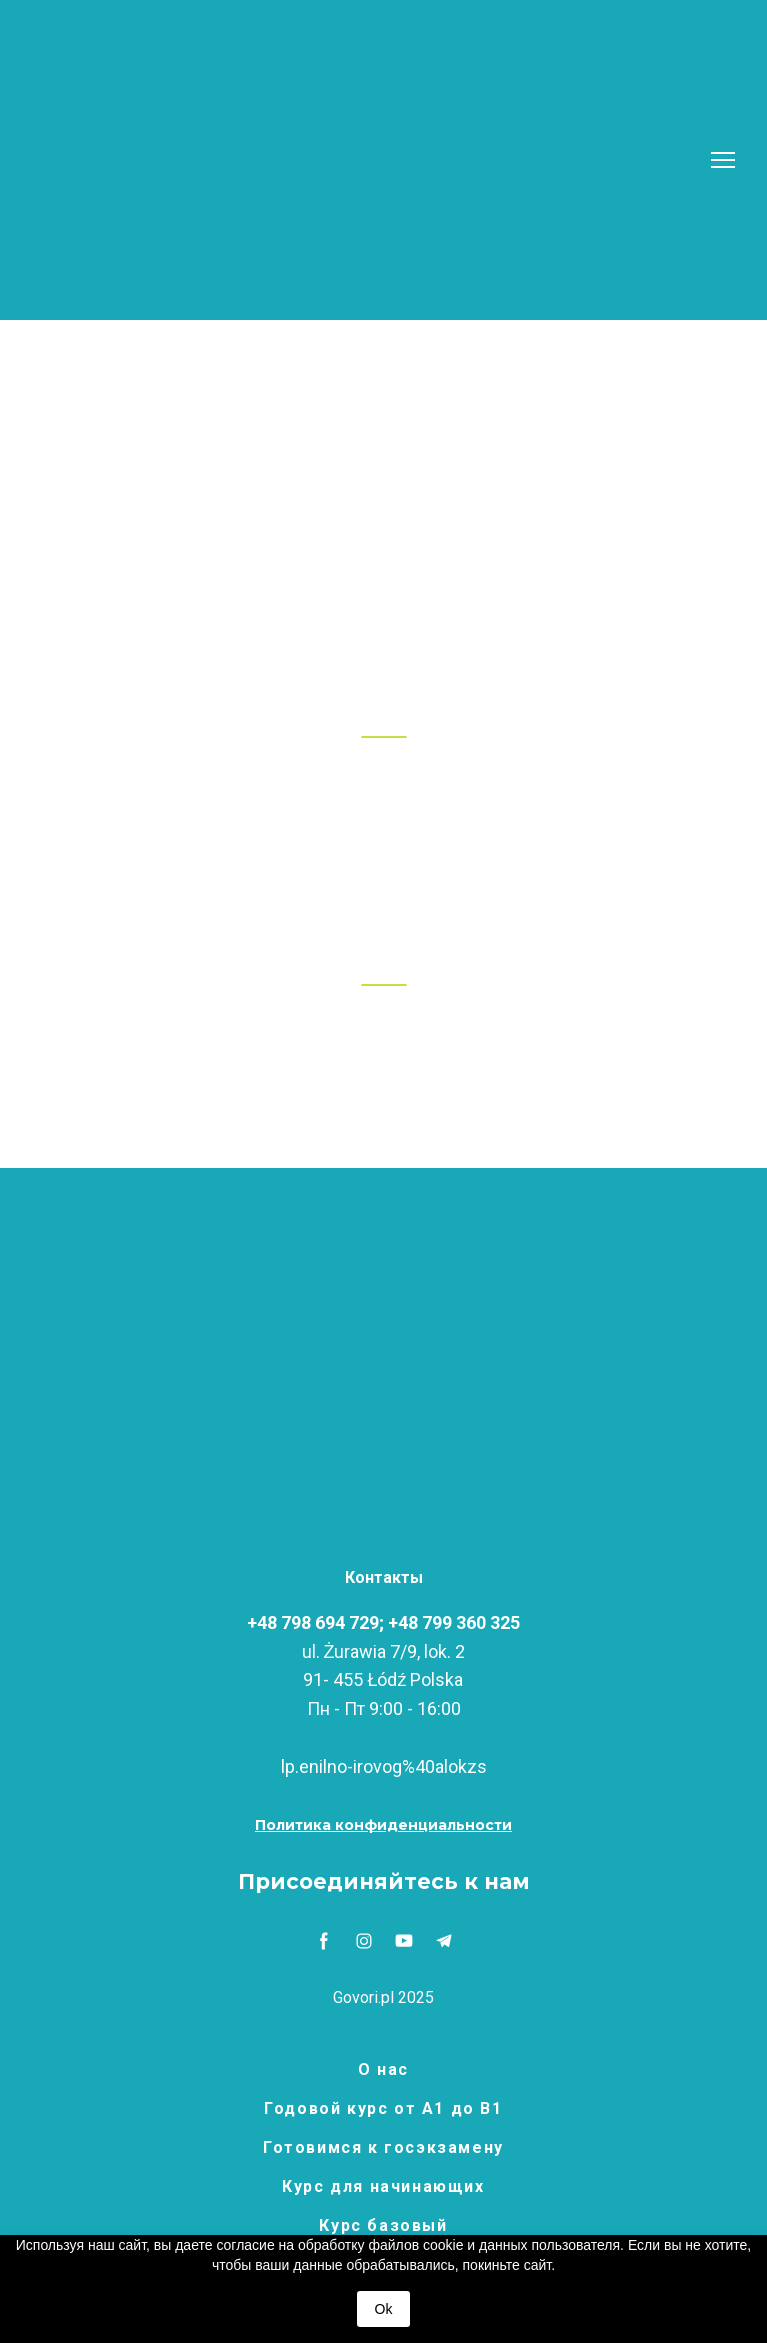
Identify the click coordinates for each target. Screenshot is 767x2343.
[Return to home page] (357, 160)
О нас (383, 2069)
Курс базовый (383, 2225)
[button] (383, 1825)
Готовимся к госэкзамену (383, 2147)
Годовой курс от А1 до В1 (383, 2108)
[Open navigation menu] (723, 160)
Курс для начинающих (383, 2186)
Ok (384, 2309)
